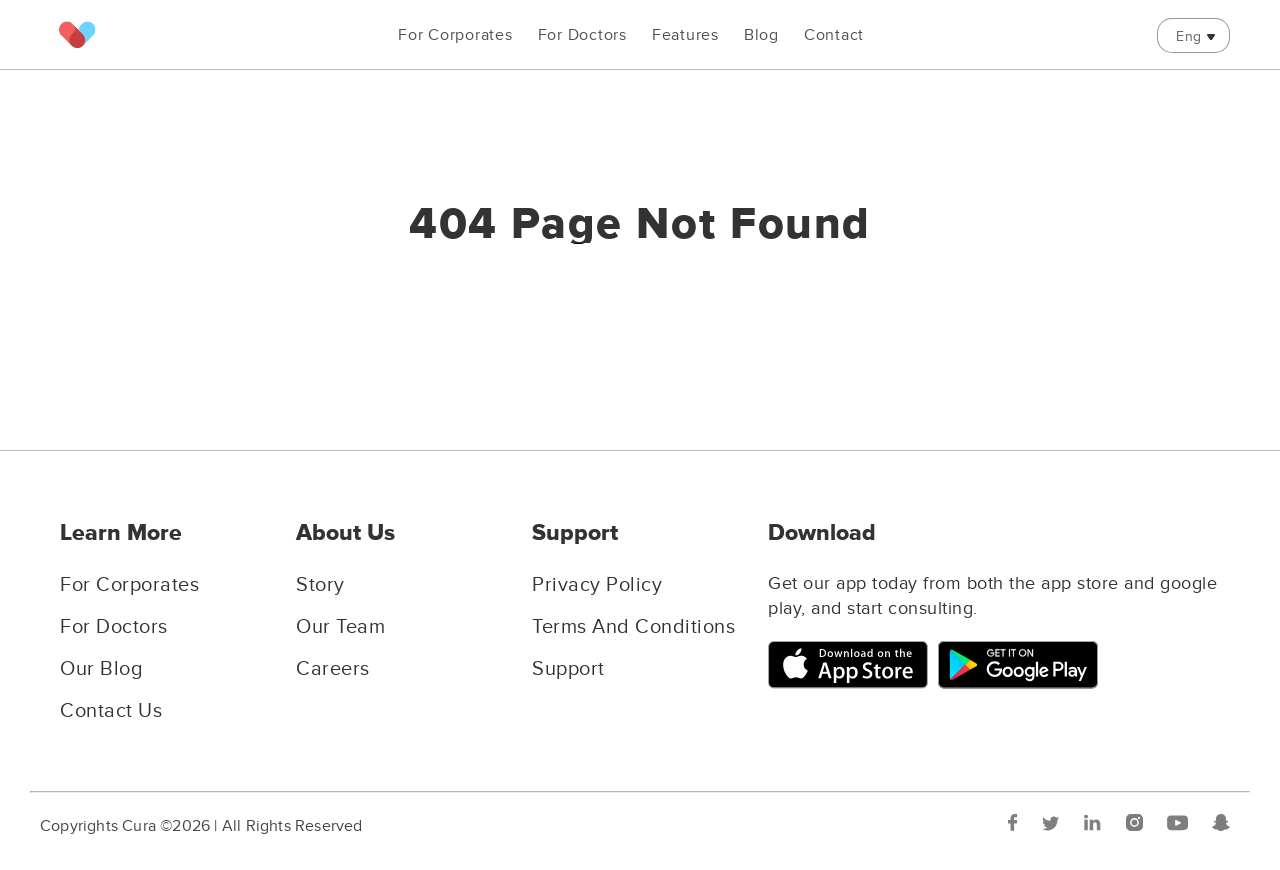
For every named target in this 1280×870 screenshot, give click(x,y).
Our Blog (101, 669)
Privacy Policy (597, 585)
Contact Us (111, 711)
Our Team (340, 627)
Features (685, 35)
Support (568, 669)
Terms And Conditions (633, 627)
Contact (834, 35)
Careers (333, 669)
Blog (761, 35)
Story (320, 585)
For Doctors (582, 35)
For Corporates (455, 35)
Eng (1189, 36)
